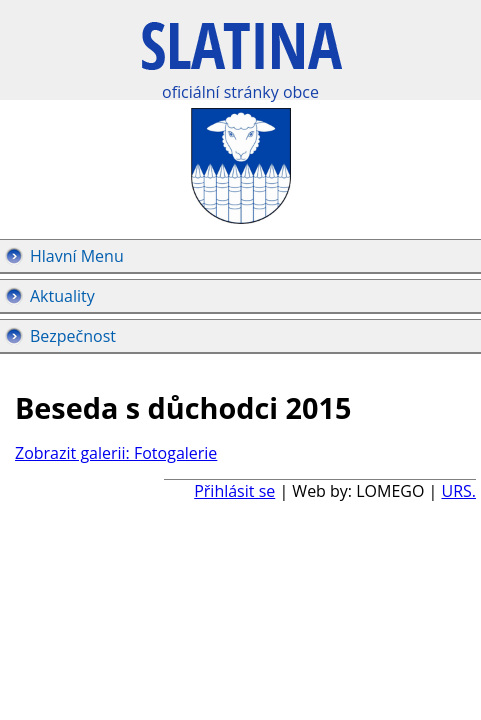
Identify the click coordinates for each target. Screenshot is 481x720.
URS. (458, 491)
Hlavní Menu (77, 256)
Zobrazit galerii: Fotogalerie (116, 453)
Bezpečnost (73, 336)
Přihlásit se (234, 491)
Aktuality (62, 296)
